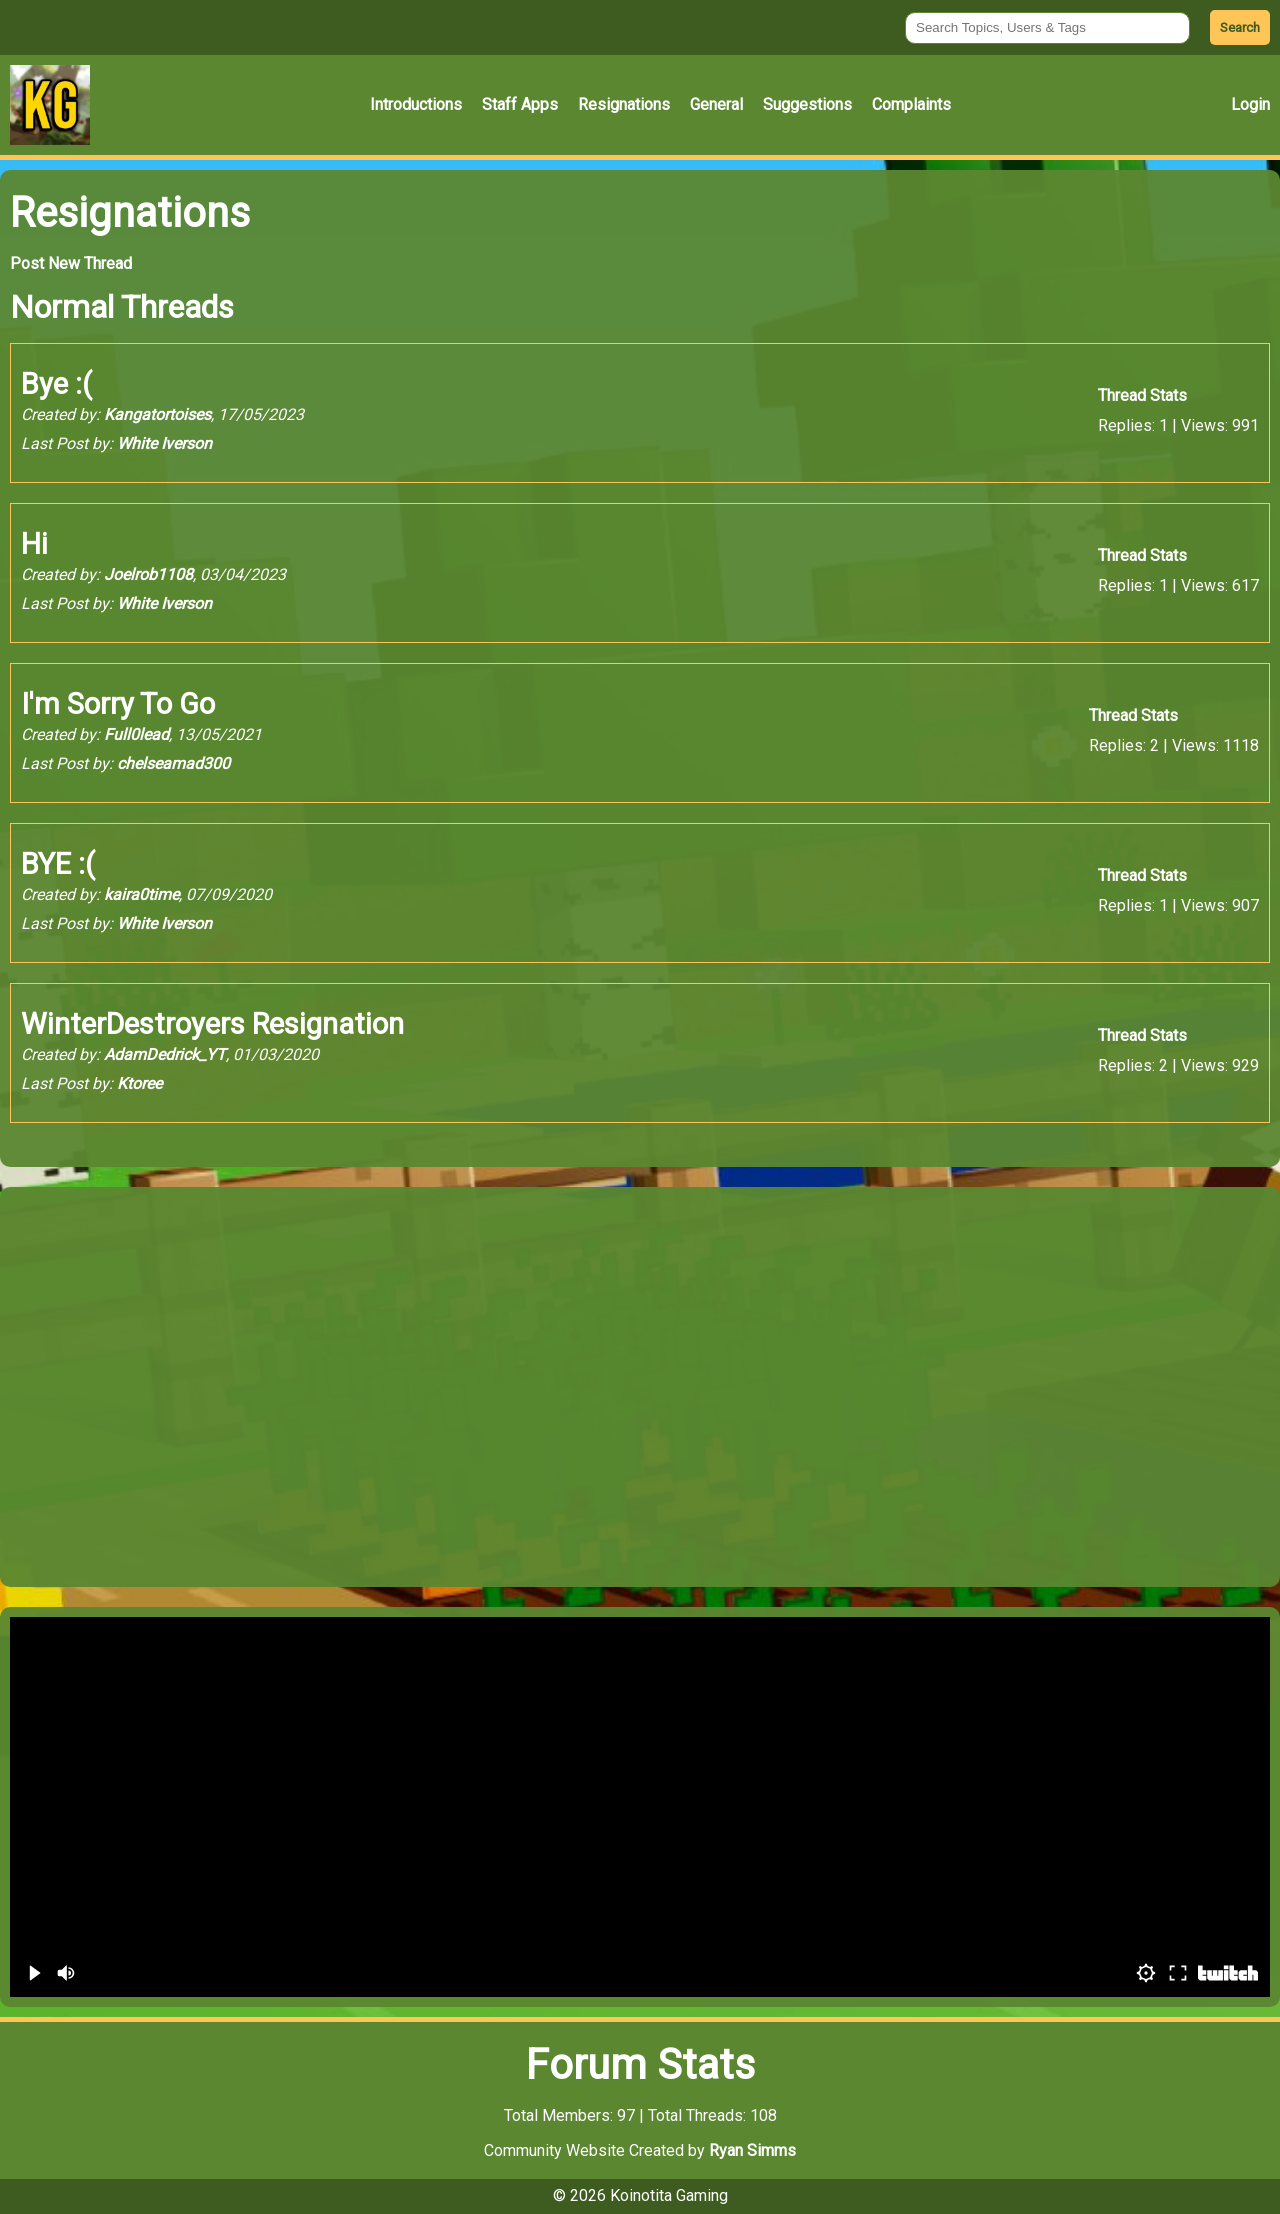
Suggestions (807, 104)
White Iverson (164, 443)
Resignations (624, 104)
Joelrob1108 (148, 574)
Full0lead (136, 734)
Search (1240, 27)
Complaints (911, 104)
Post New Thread (71, 263)
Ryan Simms (752, 2150)
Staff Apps (520, 104)
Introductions (416, 104)
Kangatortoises (157, 414)
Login (1250, 104)
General (716, 104)
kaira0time (141, 894)
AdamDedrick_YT (165, 1054)
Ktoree (139, 1083)
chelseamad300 (173, 763)
